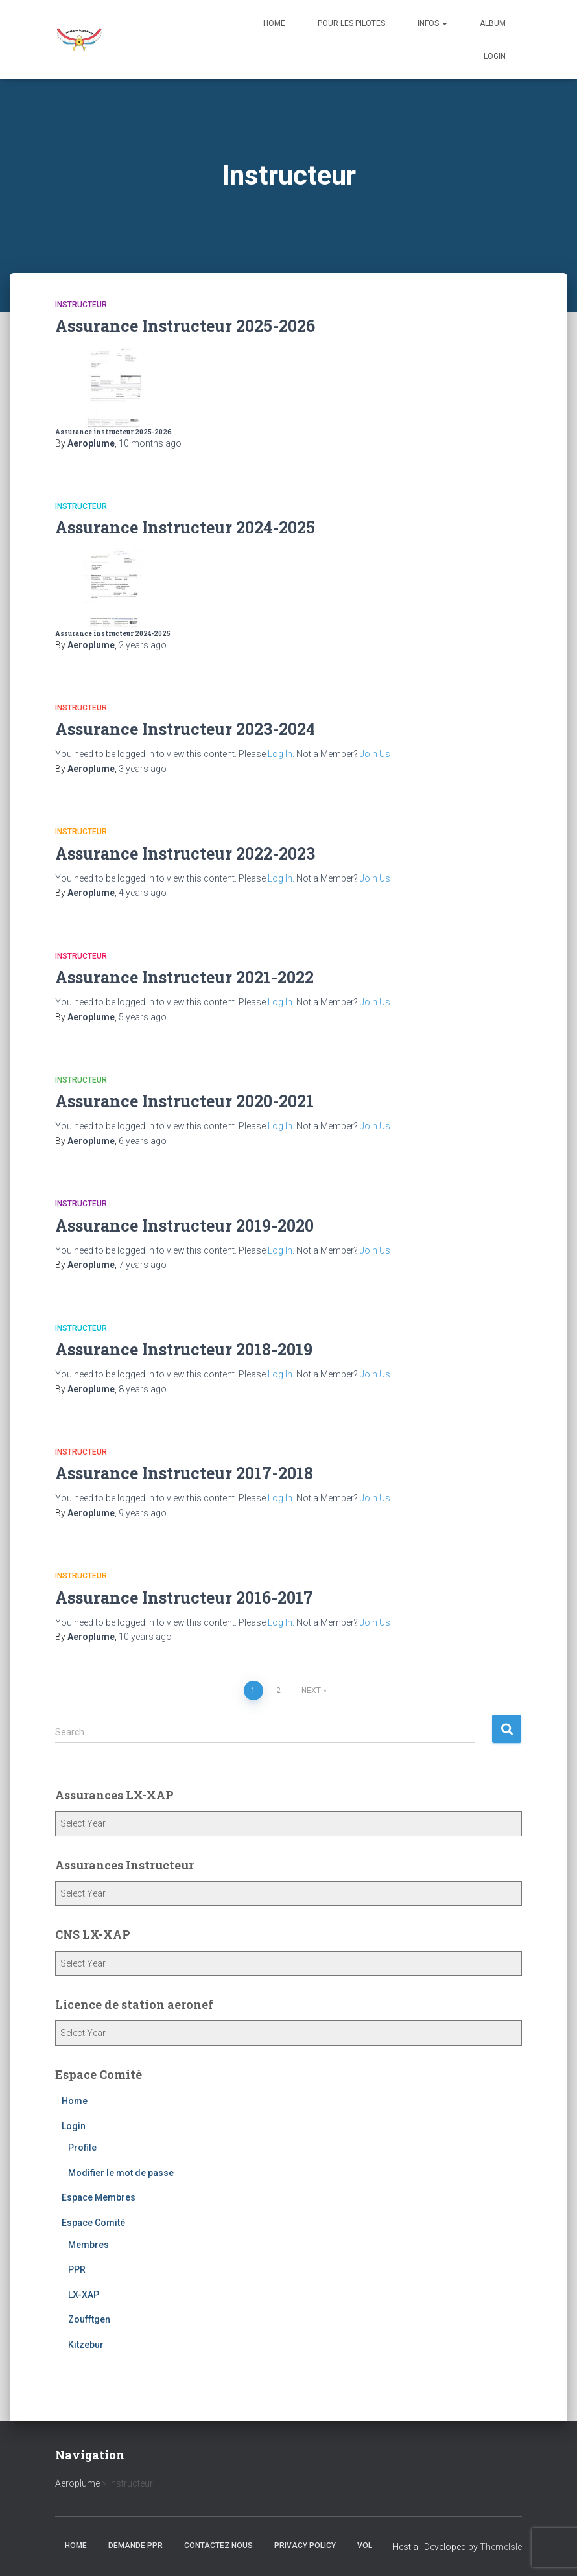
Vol (364, 2545)
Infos (432, 23)
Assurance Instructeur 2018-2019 (183, 1349)
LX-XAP (83, 2294)
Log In (280, 754)
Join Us (375, 754)
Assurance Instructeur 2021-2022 (184, 977)
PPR (77, 2269)
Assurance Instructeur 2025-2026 (185, 325)
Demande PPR (135, 2545)
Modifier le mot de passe (121, 2173)
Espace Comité (93, 2223)
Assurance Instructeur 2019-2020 (184, 1225)
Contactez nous (218, 2545)
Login (495, 56)
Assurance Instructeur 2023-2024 (185, 729)
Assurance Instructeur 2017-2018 (184, 1473)
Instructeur (81, 304)
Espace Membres (98, 2197)
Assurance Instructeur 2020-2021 (184, 1101)
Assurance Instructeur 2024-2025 (185, 527)
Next (311, 1690)
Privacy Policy (305, 2545)
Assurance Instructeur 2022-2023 (185, 853)
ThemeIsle (501, 2547)
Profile (82, 2147)
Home (274, 23)
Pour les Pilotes (351, 23)
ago (150, 443)
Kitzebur (86, 2344)
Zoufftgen (89, 2319)
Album (493, 23)
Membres (88, 2245)
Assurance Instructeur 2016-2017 (184, 1597)
